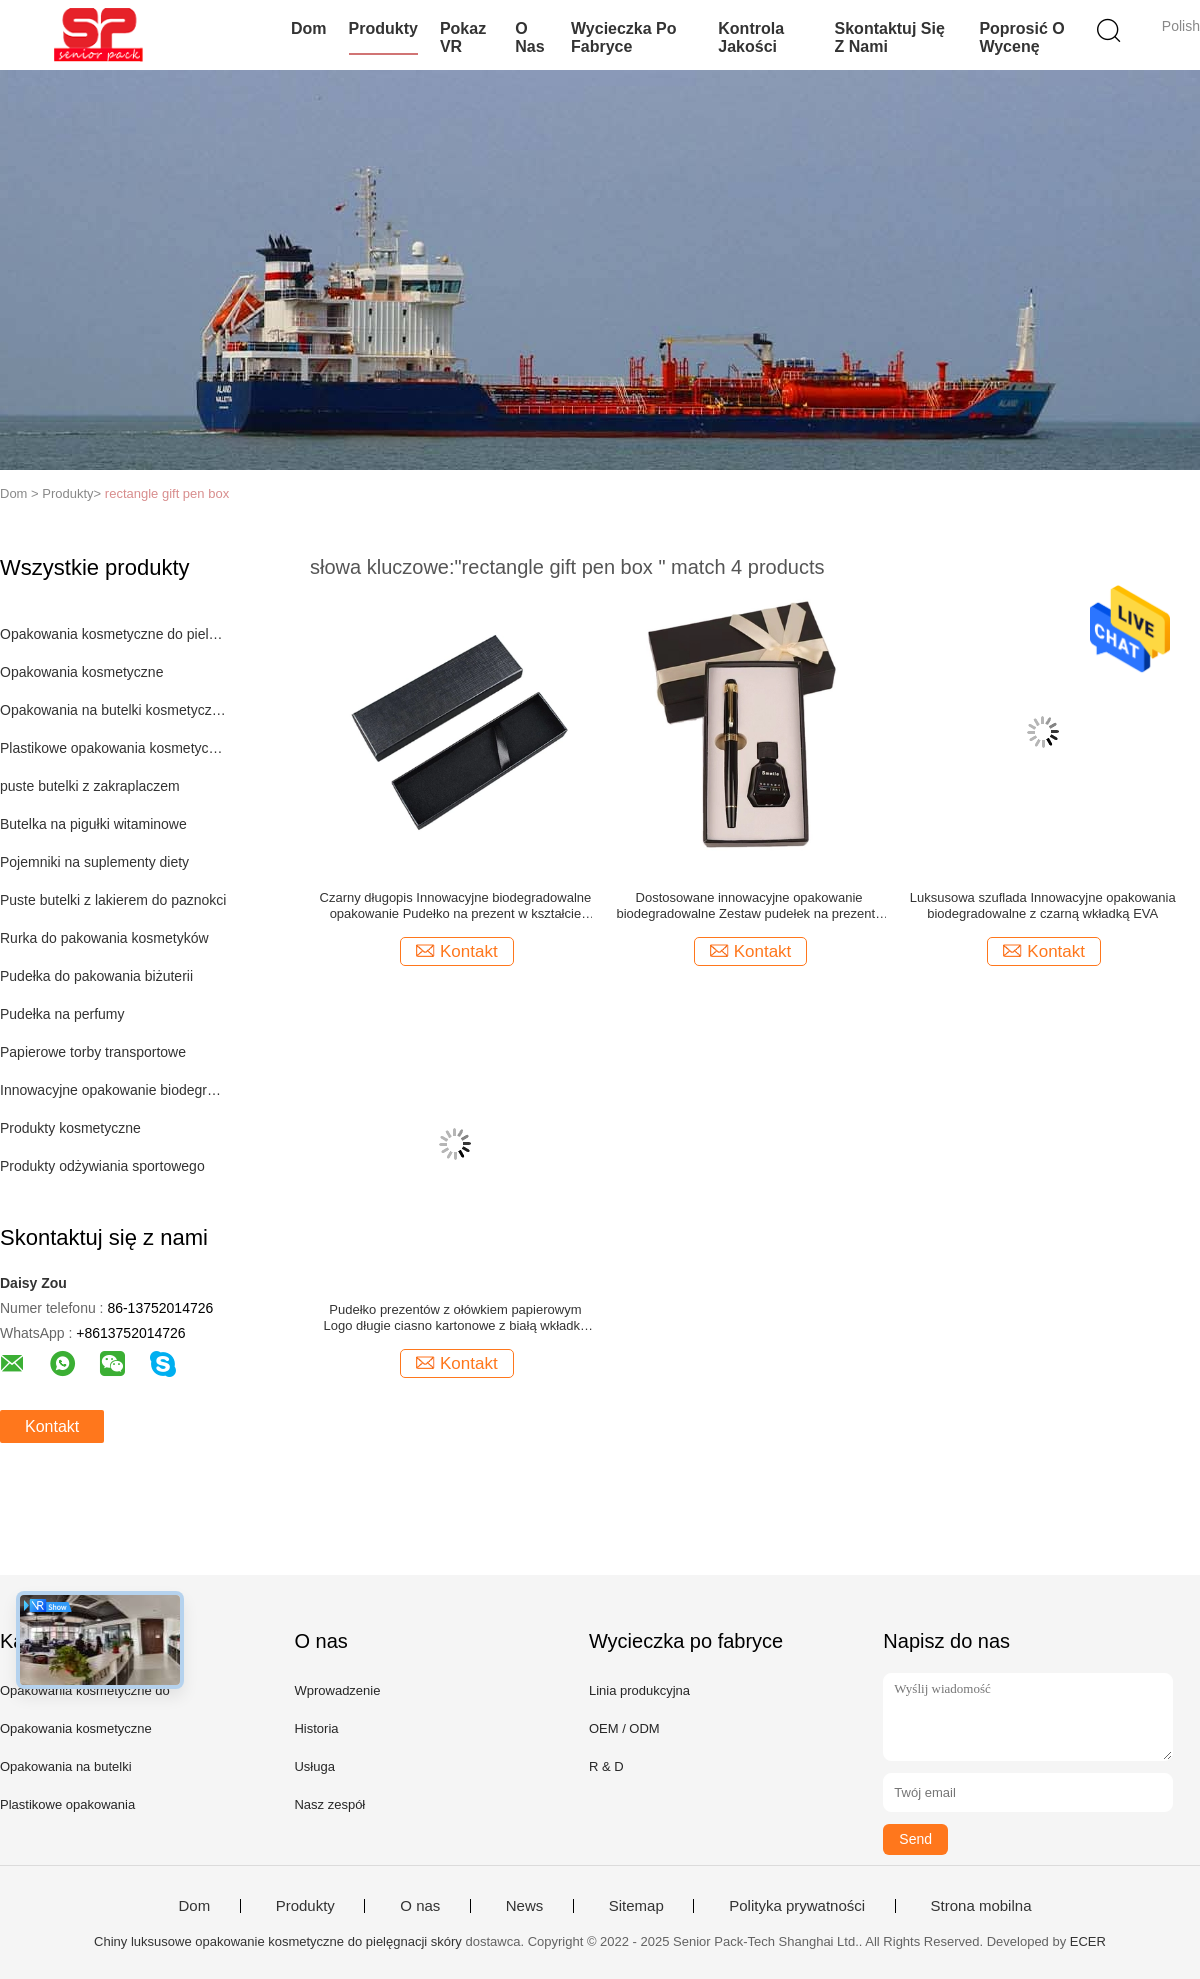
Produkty (383, 28)
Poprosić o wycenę (1021, 37)
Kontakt (52, 1426)
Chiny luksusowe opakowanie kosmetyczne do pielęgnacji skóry (278, 1941)
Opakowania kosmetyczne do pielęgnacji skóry (113, 634)
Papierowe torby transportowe (93, 1052)
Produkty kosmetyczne (70, 1128)
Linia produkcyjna (639, 1690)
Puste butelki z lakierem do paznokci (113, 900)
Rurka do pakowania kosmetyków (104, 938)
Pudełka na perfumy (62, 1014)
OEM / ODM (624, 1728)
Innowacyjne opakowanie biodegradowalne (113, 1090)
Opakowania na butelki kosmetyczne (113, 710)
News (525, 1906)
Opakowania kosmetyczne (81, 672)
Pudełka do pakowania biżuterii (96, 976)
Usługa (314, 1766)
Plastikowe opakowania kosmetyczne (113, 748)
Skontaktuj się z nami (890, 37)
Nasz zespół (329, 1804)
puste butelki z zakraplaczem (90, 786)
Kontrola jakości (751, 37)
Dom (309, 28)
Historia (316, 1728)
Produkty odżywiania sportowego (102, 1166)
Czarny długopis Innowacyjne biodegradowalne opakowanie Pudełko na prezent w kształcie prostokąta (456, 906)
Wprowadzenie (337, 1690)
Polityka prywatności (797, 1906)
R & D (606, 1766)
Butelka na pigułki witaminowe (93, 824)
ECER (1088, 1941)
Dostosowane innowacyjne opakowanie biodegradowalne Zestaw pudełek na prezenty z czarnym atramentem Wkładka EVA (748, 906)
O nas (529, 37)
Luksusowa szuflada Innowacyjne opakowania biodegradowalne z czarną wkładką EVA (1043, 905)
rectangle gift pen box (167, 493)
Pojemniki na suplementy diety (94, 862)
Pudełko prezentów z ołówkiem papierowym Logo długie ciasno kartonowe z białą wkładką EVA (456, 1318)
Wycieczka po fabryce (624, 37)
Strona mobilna (981, 1906)
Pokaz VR (463, 37)
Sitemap (636, 1906)
